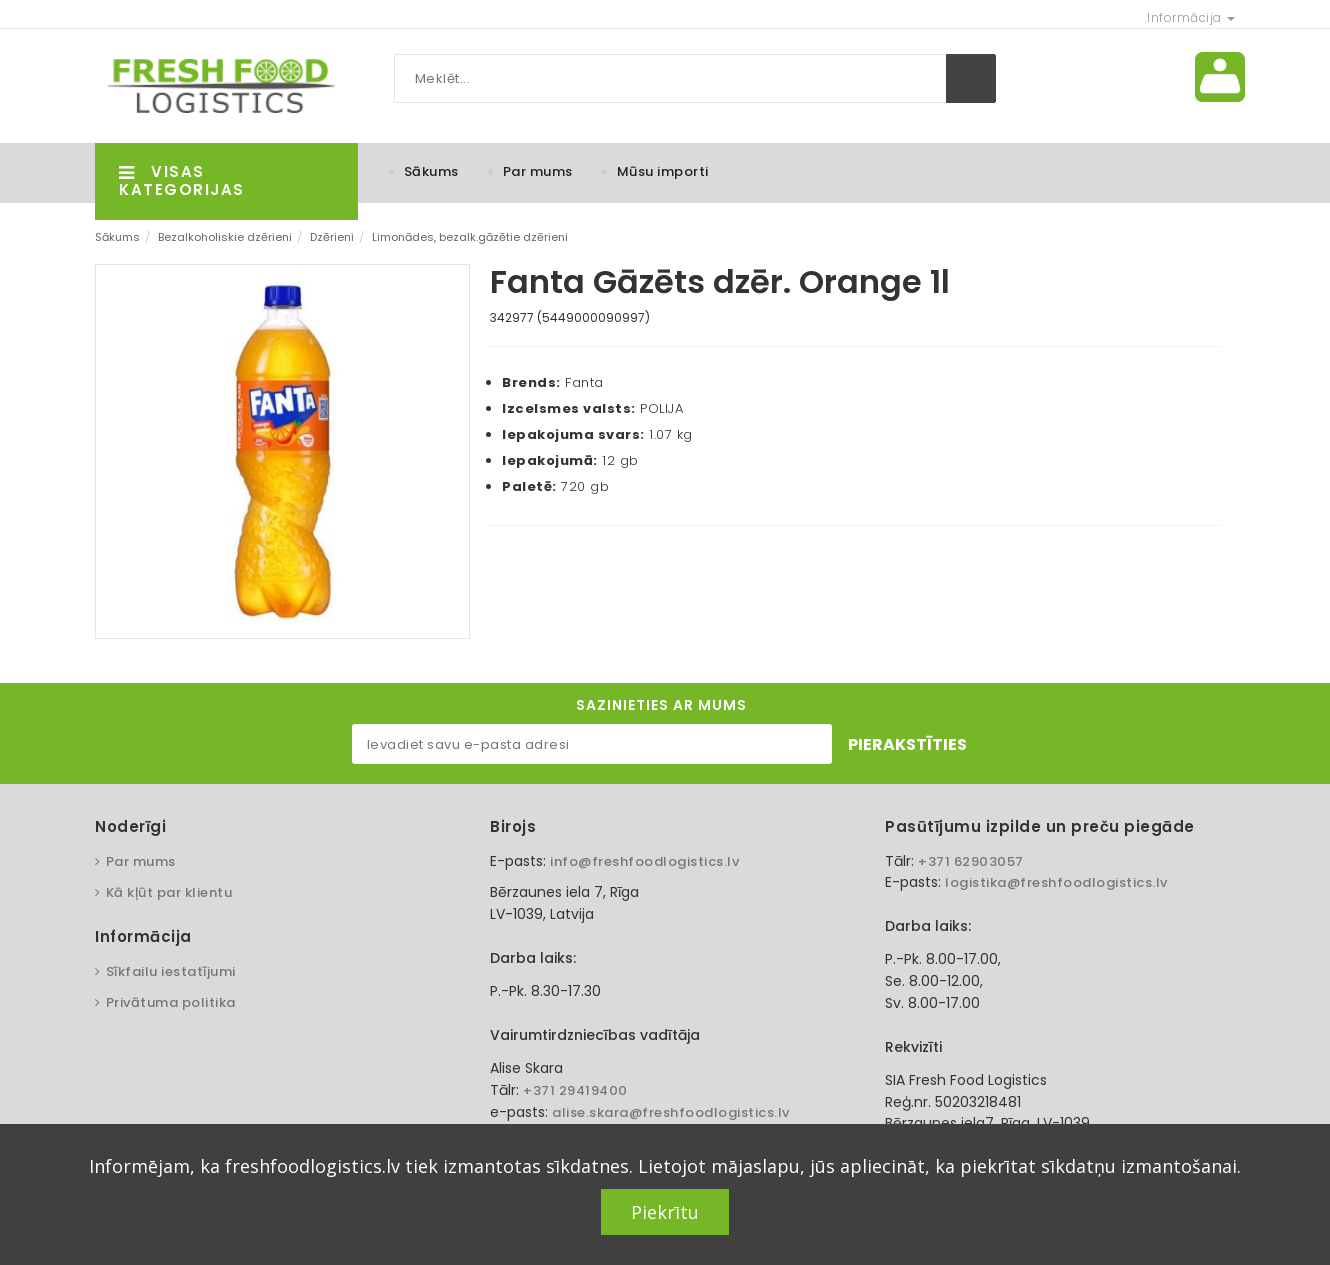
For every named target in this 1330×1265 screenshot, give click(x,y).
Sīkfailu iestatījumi (171, 971)
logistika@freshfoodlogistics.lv (1056, 882)
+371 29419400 (575, 1090)
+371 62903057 (971, 861)
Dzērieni (332, 237)
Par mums (538, 171)
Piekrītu (665, 1212)
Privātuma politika (171, 1002)
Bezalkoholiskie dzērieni (225, 237)
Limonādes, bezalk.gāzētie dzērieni (470, 237)
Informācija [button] (1191, 17)
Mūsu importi (663, 171)
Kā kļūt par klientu (169, 892)
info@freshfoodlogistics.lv (644, 861)
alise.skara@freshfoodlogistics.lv (671, 1112)
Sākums (431, 171)
